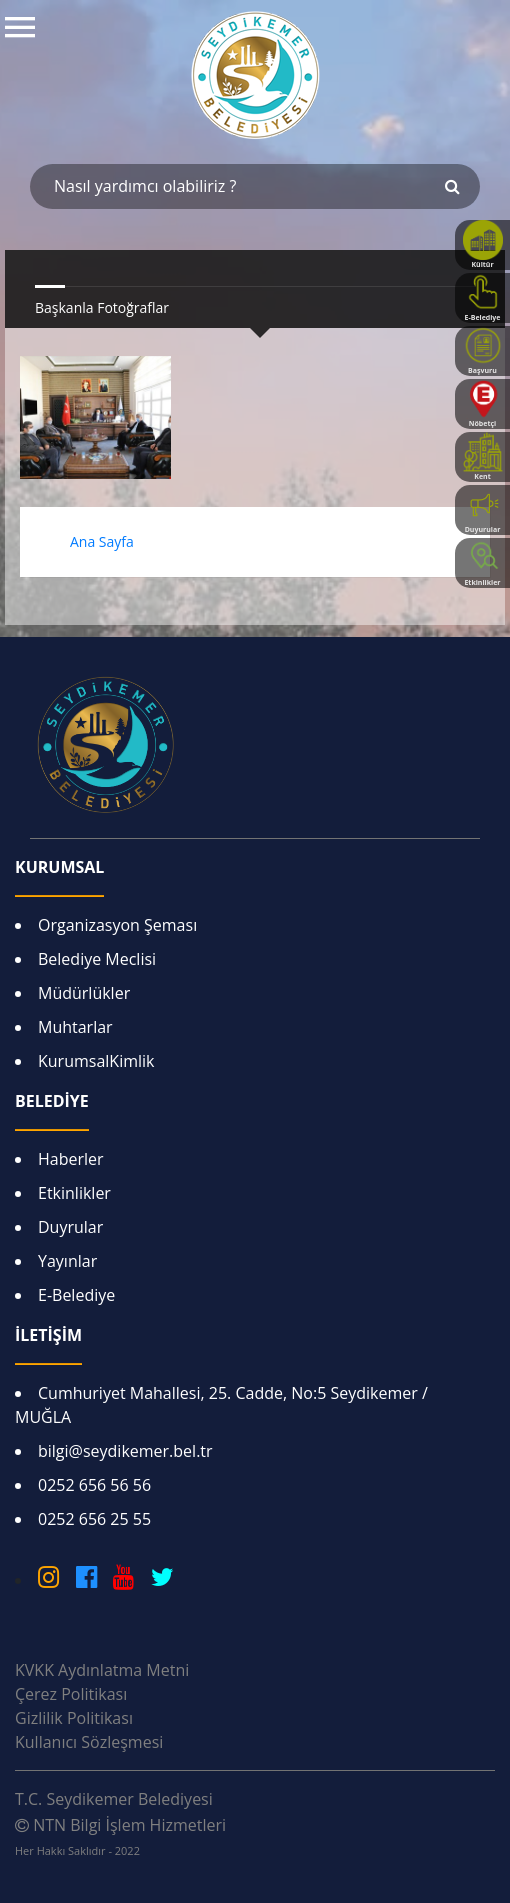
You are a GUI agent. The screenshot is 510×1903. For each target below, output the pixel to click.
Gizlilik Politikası (74, 1718)
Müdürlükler (84, 993)
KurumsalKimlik (96, 1061)
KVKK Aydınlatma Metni (102, 1670)
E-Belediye (76, 1295)
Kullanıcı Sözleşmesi (89, 1742)
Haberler (71, 1159)
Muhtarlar (75, 1027)
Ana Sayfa (102, 541)
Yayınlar (67, 1261)
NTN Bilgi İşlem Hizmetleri (120, 1836)
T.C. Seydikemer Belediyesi (114, 1799)
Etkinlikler (74, 1193)
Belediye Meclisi (97, 959)
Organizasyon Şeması (117, 925)
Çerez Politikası (71, 1694)
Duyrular (70, 1227)
